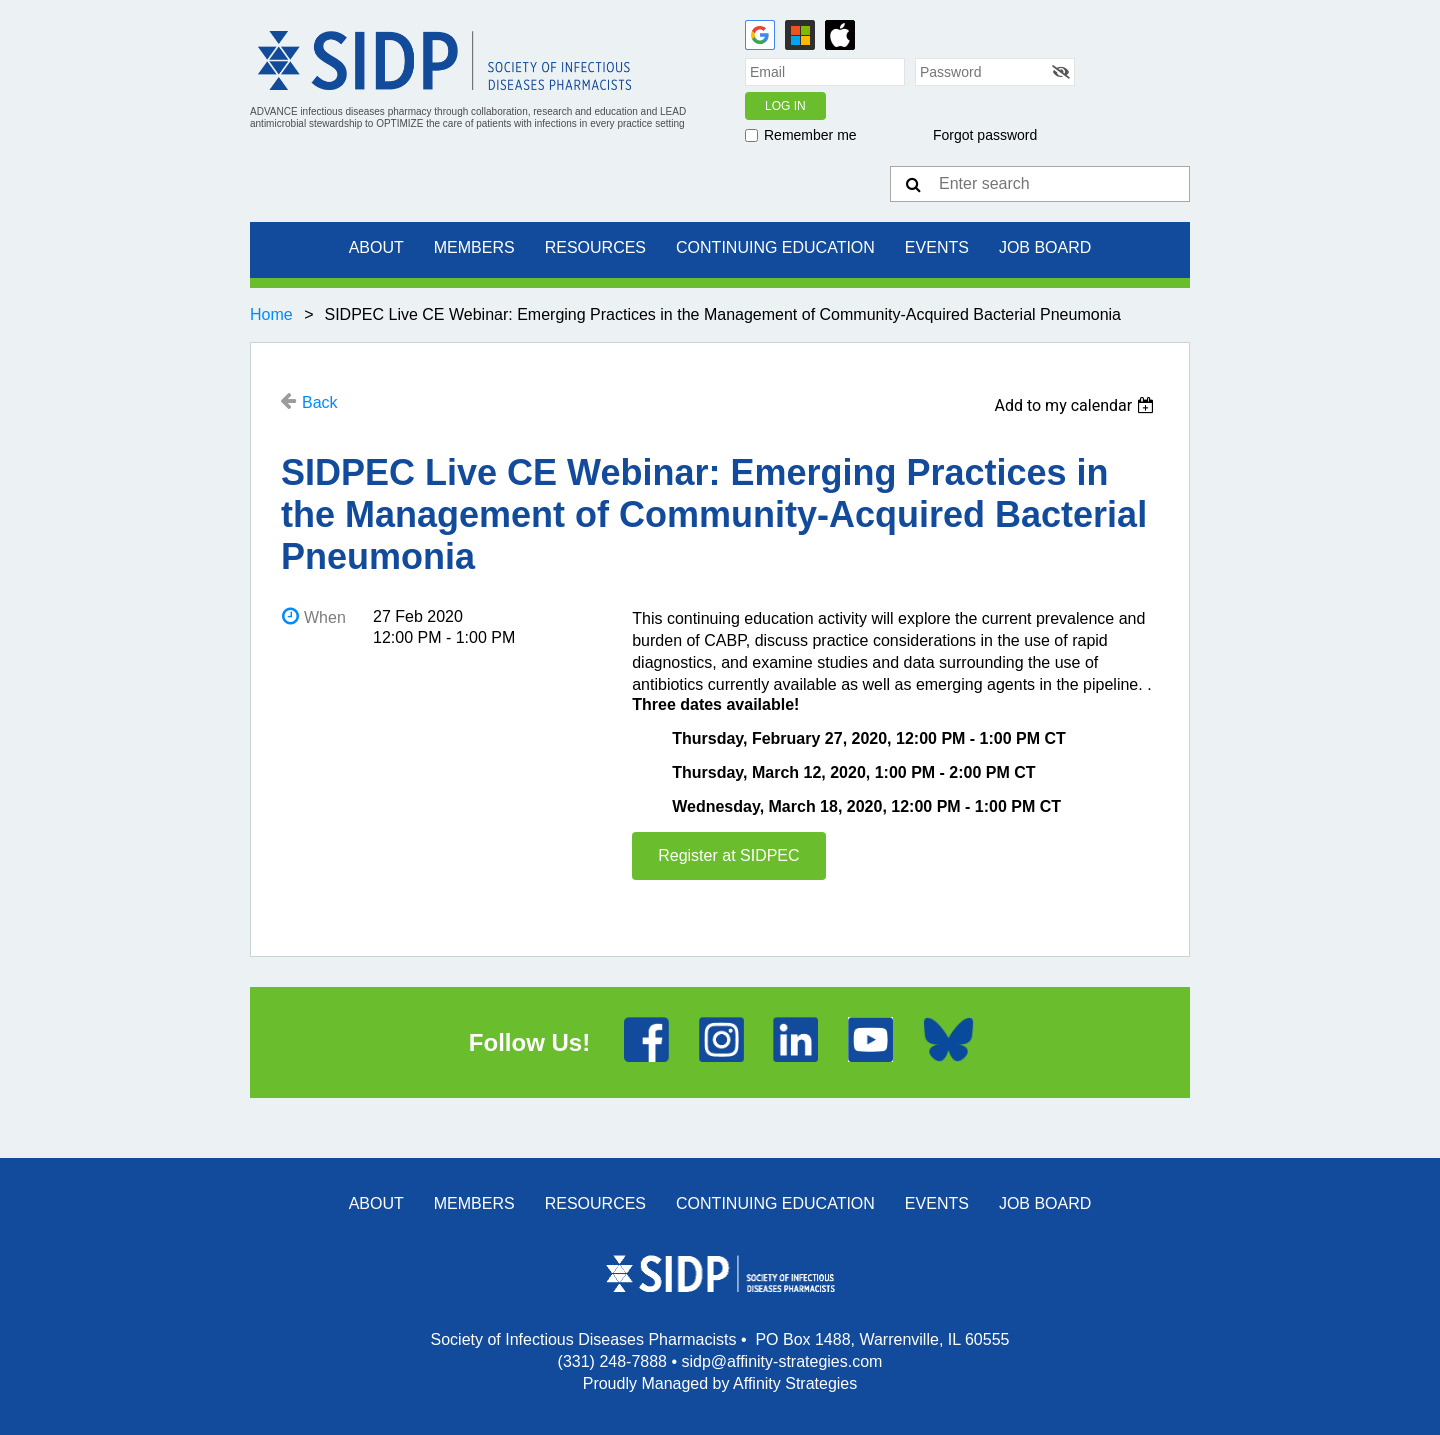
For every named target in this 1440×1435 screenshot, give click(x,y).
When (325, 617)
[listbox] (1076, 405)
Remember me (810, 135)
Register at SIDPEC (728, 855)
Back (320, 402)
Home (271, 314)
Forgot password (985, 135)
